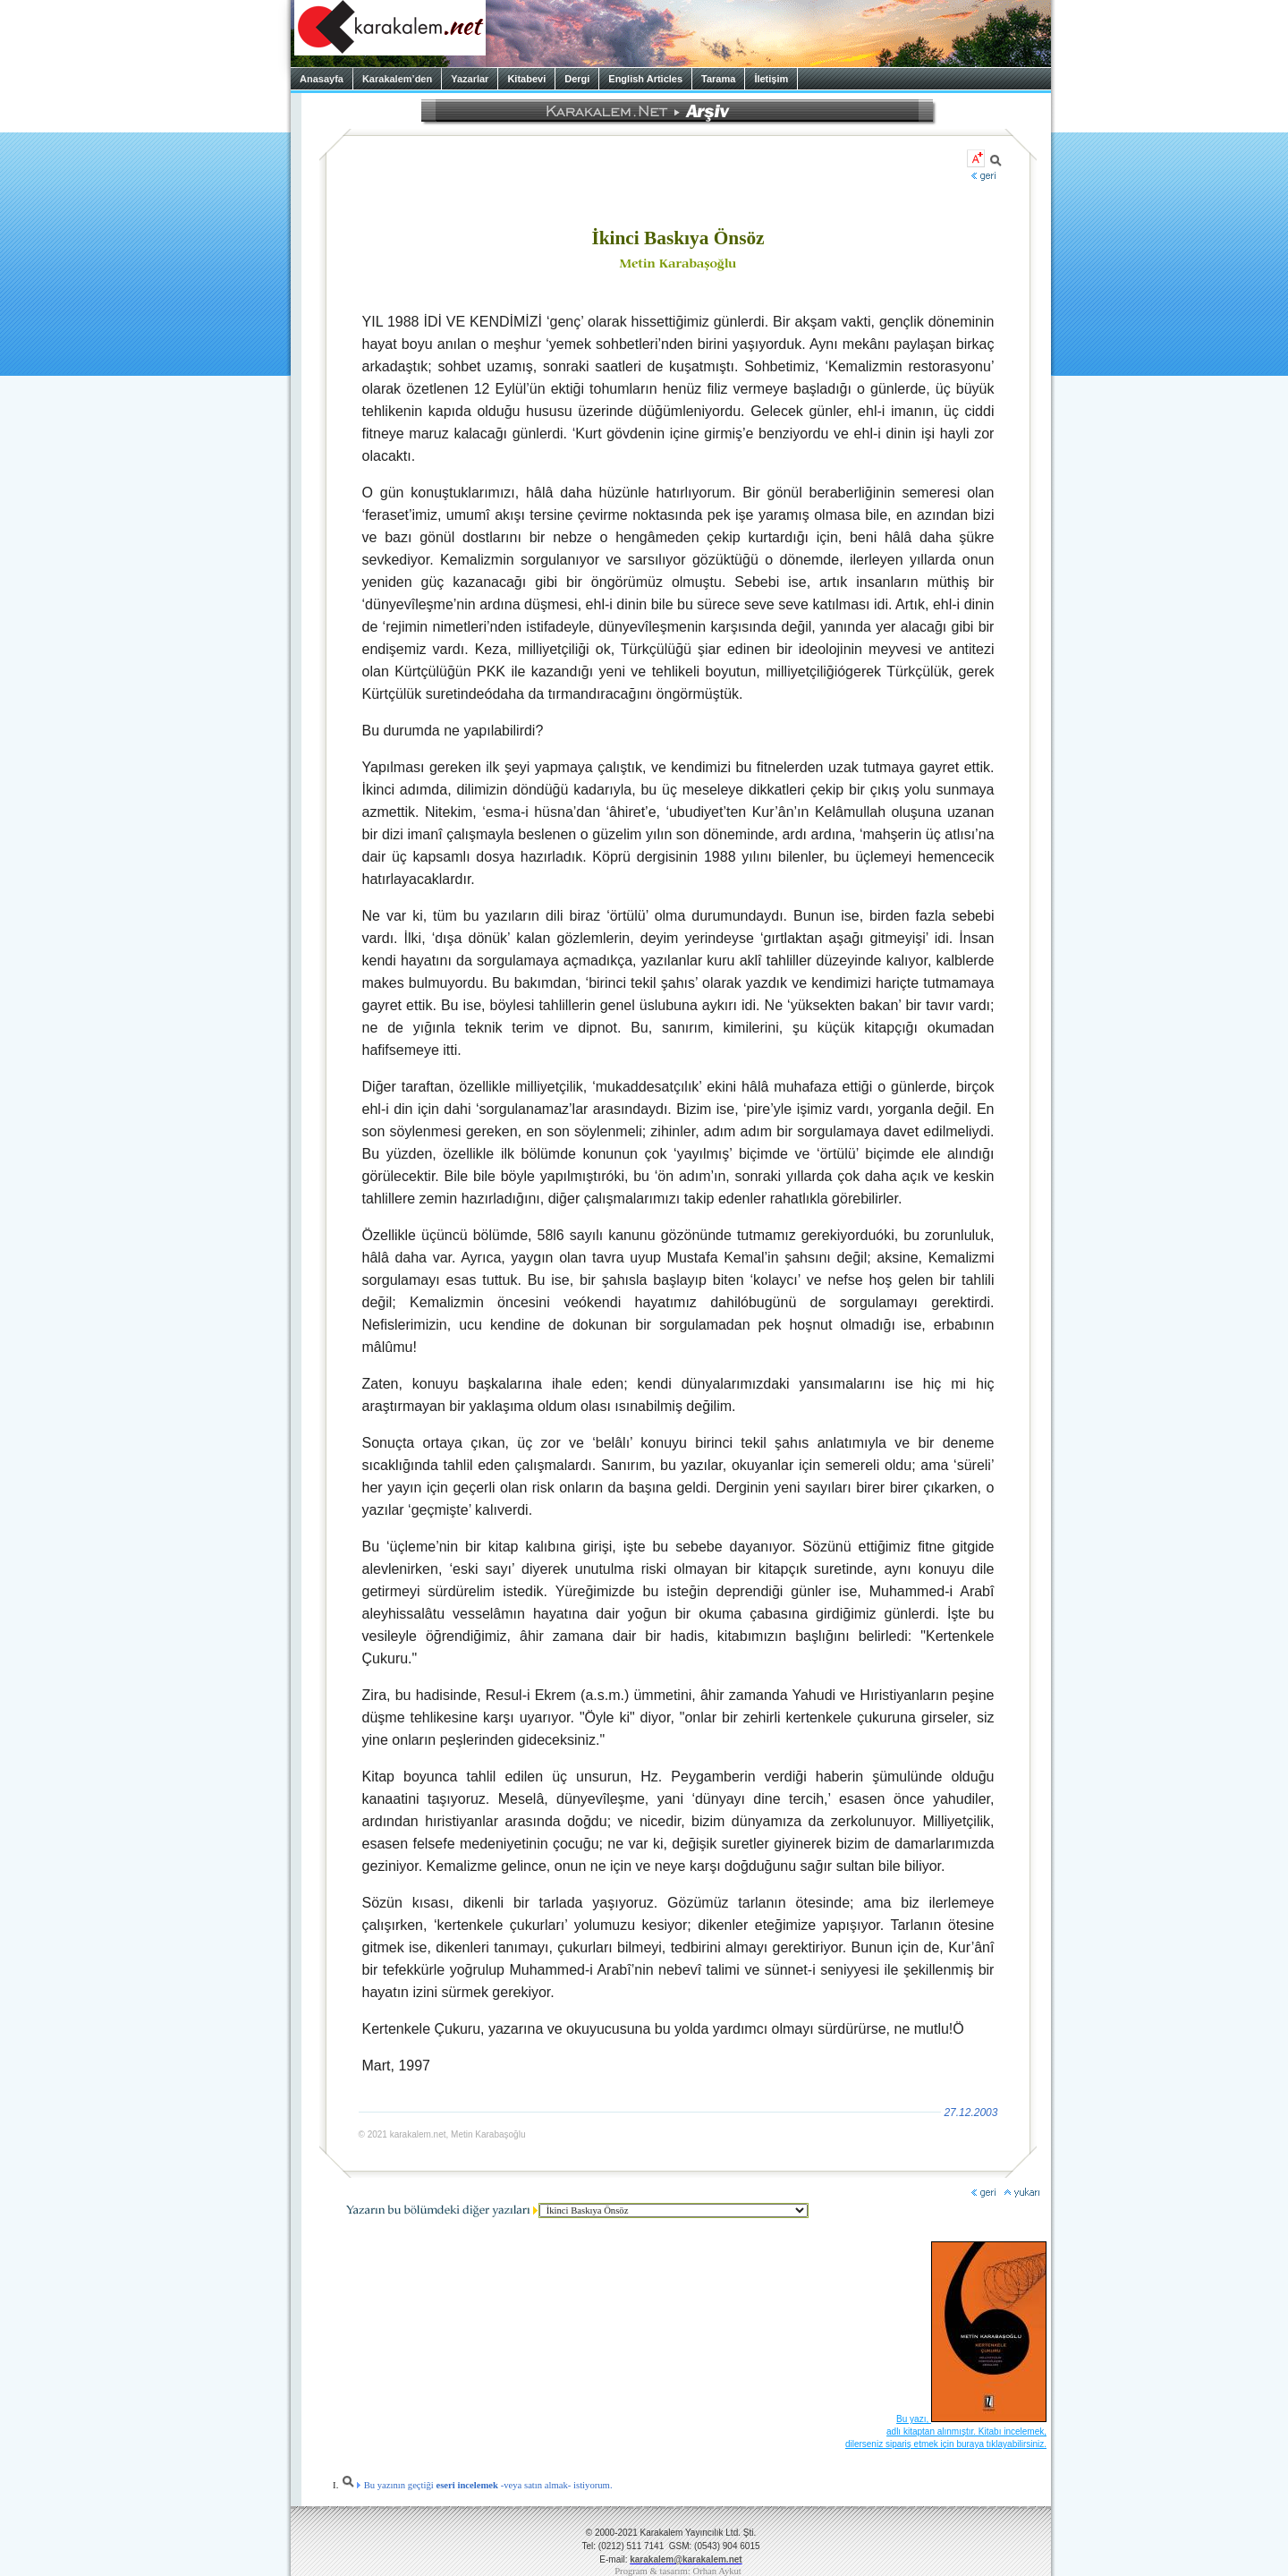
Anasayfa (321, 78)
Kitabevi (526, 78)
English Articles (645, 78)
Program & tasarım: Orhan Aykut (677, 2571)
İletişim (771, 78)
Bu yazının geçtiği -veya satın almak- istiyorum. (477, 2485)
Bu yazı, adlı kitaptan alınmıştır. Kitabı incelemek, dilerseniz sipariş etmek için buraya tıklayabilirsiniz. (945, 2431)
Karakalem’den (397, 78)
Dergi (576, 78)
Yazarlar (469, 78)
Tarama (718, 78)
